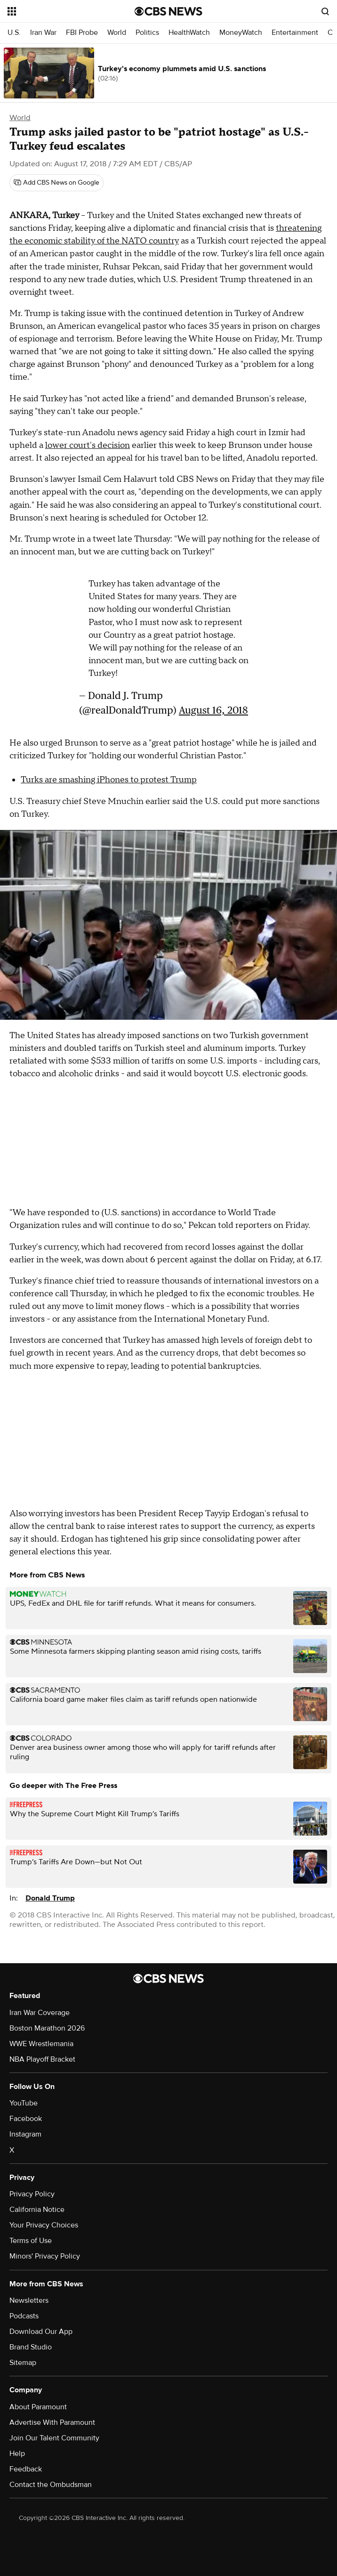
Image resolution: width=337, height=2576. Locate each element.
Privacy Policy (32, 2194)
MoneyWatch (240, 32)
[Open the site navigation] (61, 11)
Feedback (25, 2469)
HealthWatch (189, 32)
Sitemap (22, 2362)
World (116, 32)
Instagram (25, 2134)
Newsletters (28, 2300)
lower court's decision (87, 445)
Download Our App (40, 2331)
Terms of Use (30, 2240)
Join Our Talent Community (54, 2438)
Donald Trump (50, 1898)
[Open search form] (325, 11)
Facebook (25, 2118)
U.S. (14, 32)
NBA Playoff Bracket (42, 2059)
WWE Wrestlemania (41, 2044)
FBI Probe (82, 32)
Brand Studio (30, 2347)
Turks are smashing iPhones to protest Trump (109, 779)
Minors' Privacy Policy (44, 2256)
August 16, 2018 (213, 710)
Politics (147, 32)
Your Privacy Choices (43, 2225)
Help (17, 2453)
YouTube (23, 2103)
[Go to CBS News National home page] (168, 11)
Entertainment (295, 32)
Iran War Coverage (39, 2012)
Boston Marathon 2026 (47, 2028)
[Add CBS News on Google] (56, 182)
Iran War (43, 32)
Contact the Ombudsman (50, 2484)
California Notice (36, 2209)
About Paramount (38, 2407)
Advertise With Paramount (52, 2422)
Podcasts (24, 2316)
